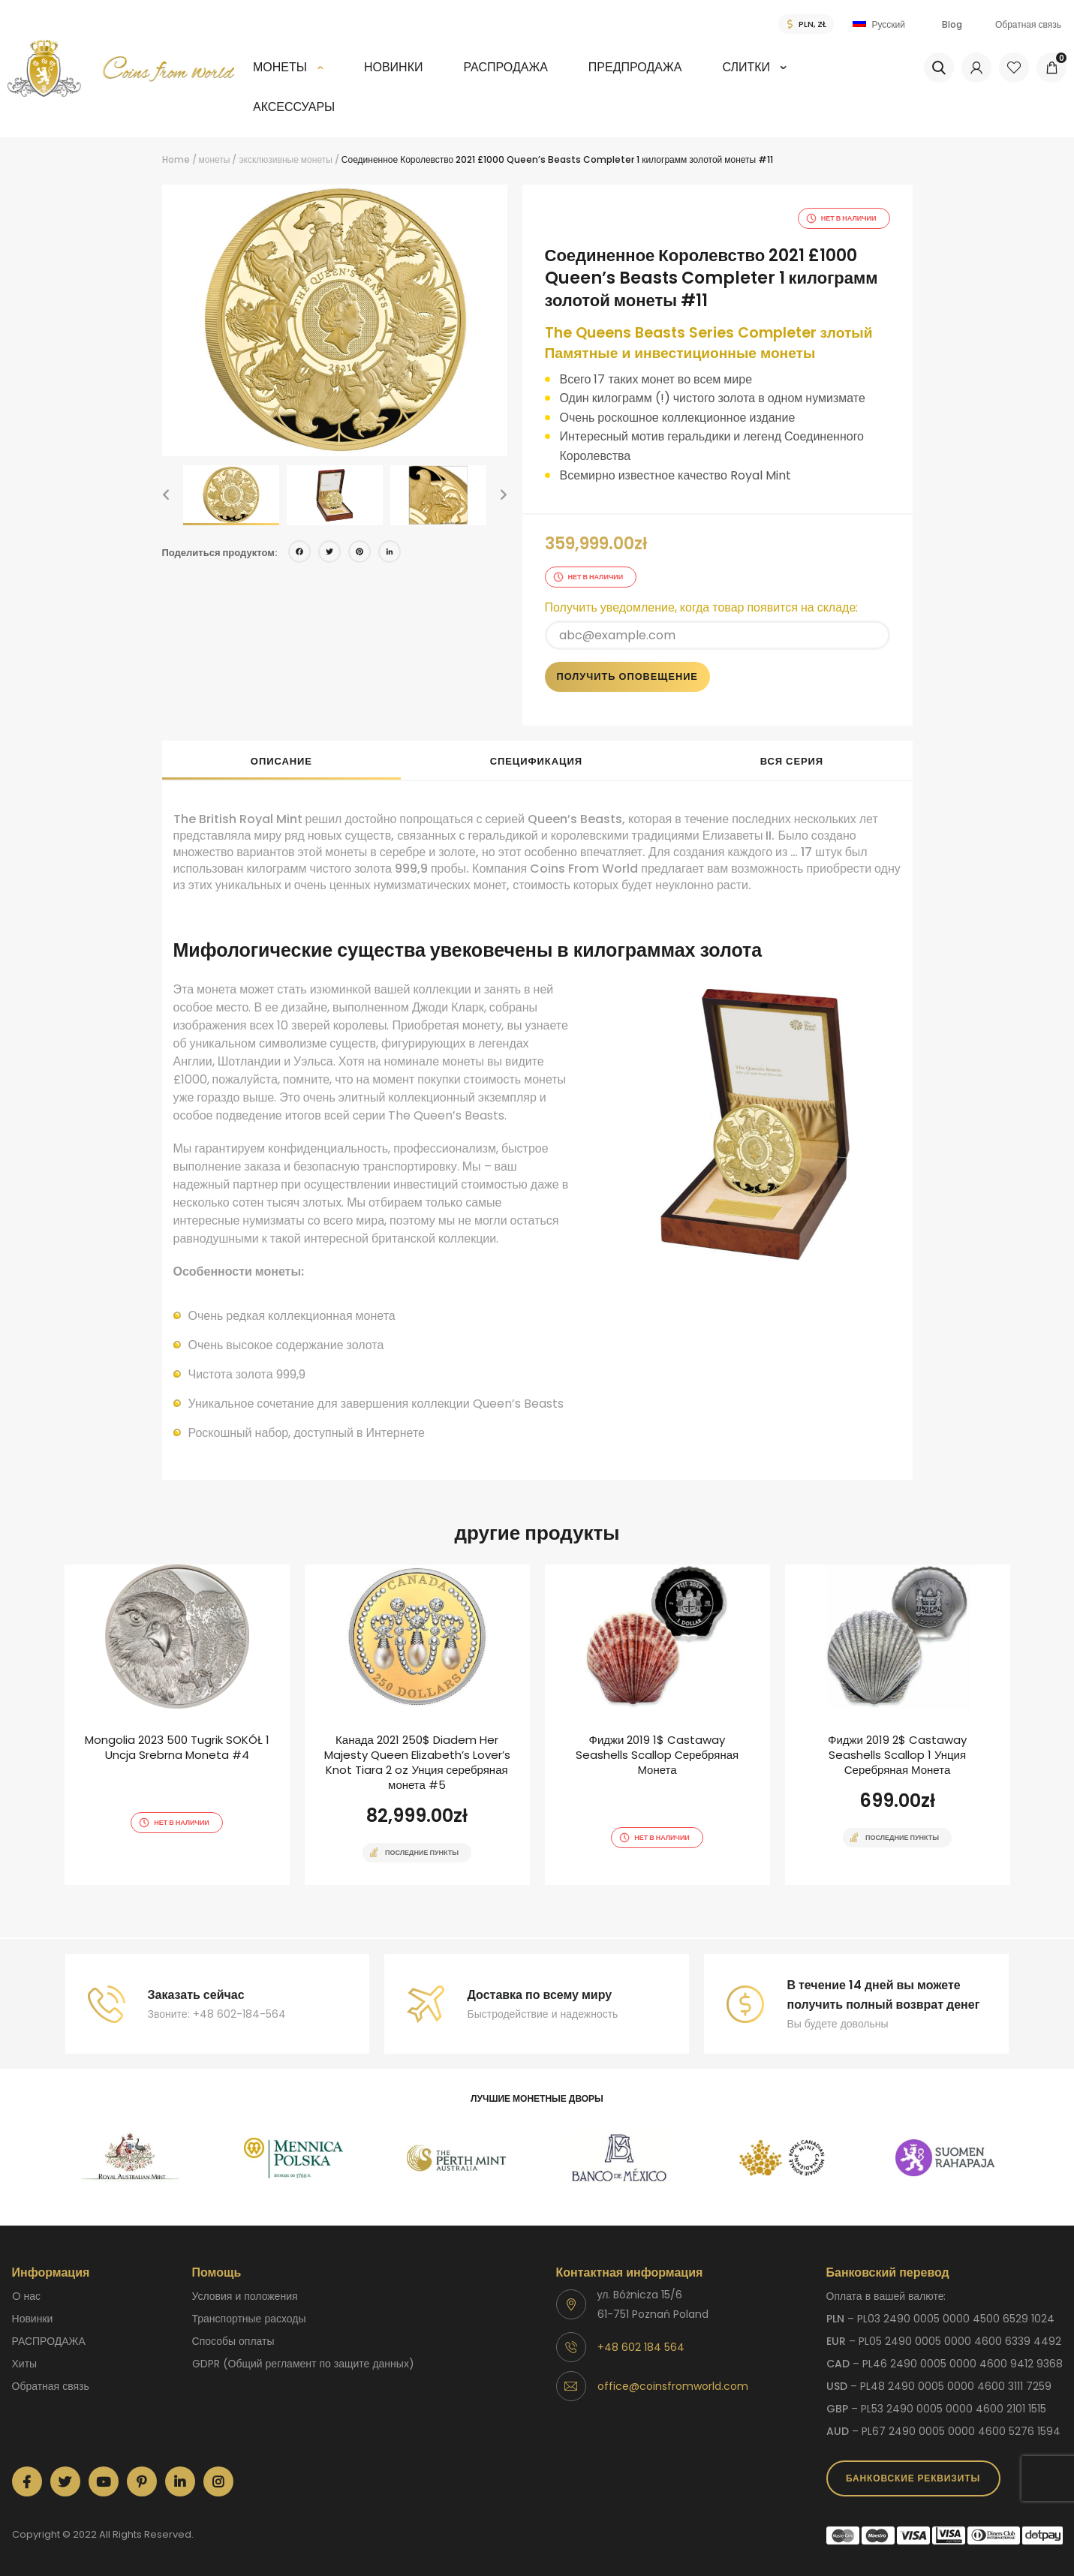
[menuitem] (288, 78)
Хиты (25, 2363)
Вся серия (791, 761)
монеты (280, 67)
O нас (26, 2296)
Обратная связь (1028, 24)
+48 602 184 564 (640, 2347)
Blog (952, 24)
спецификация (536, 761)
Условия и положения (245, 2296)
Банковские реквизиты (913, 2478)
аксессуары (294, 107)
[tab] (282, 760)
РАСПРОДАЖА (505, 67)
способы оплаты (233, 2341)
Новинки (393, 67)
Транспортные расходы (249, 2318)
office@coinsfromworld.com (672, 2386)
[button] (166, 495)
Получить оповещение (627, 676)
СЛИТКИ (746, 67)
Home (176, 159)
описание (281, 761)
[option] (334, 320)
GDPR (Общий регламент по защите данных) (303, 2363)
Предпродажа (635, 67)
